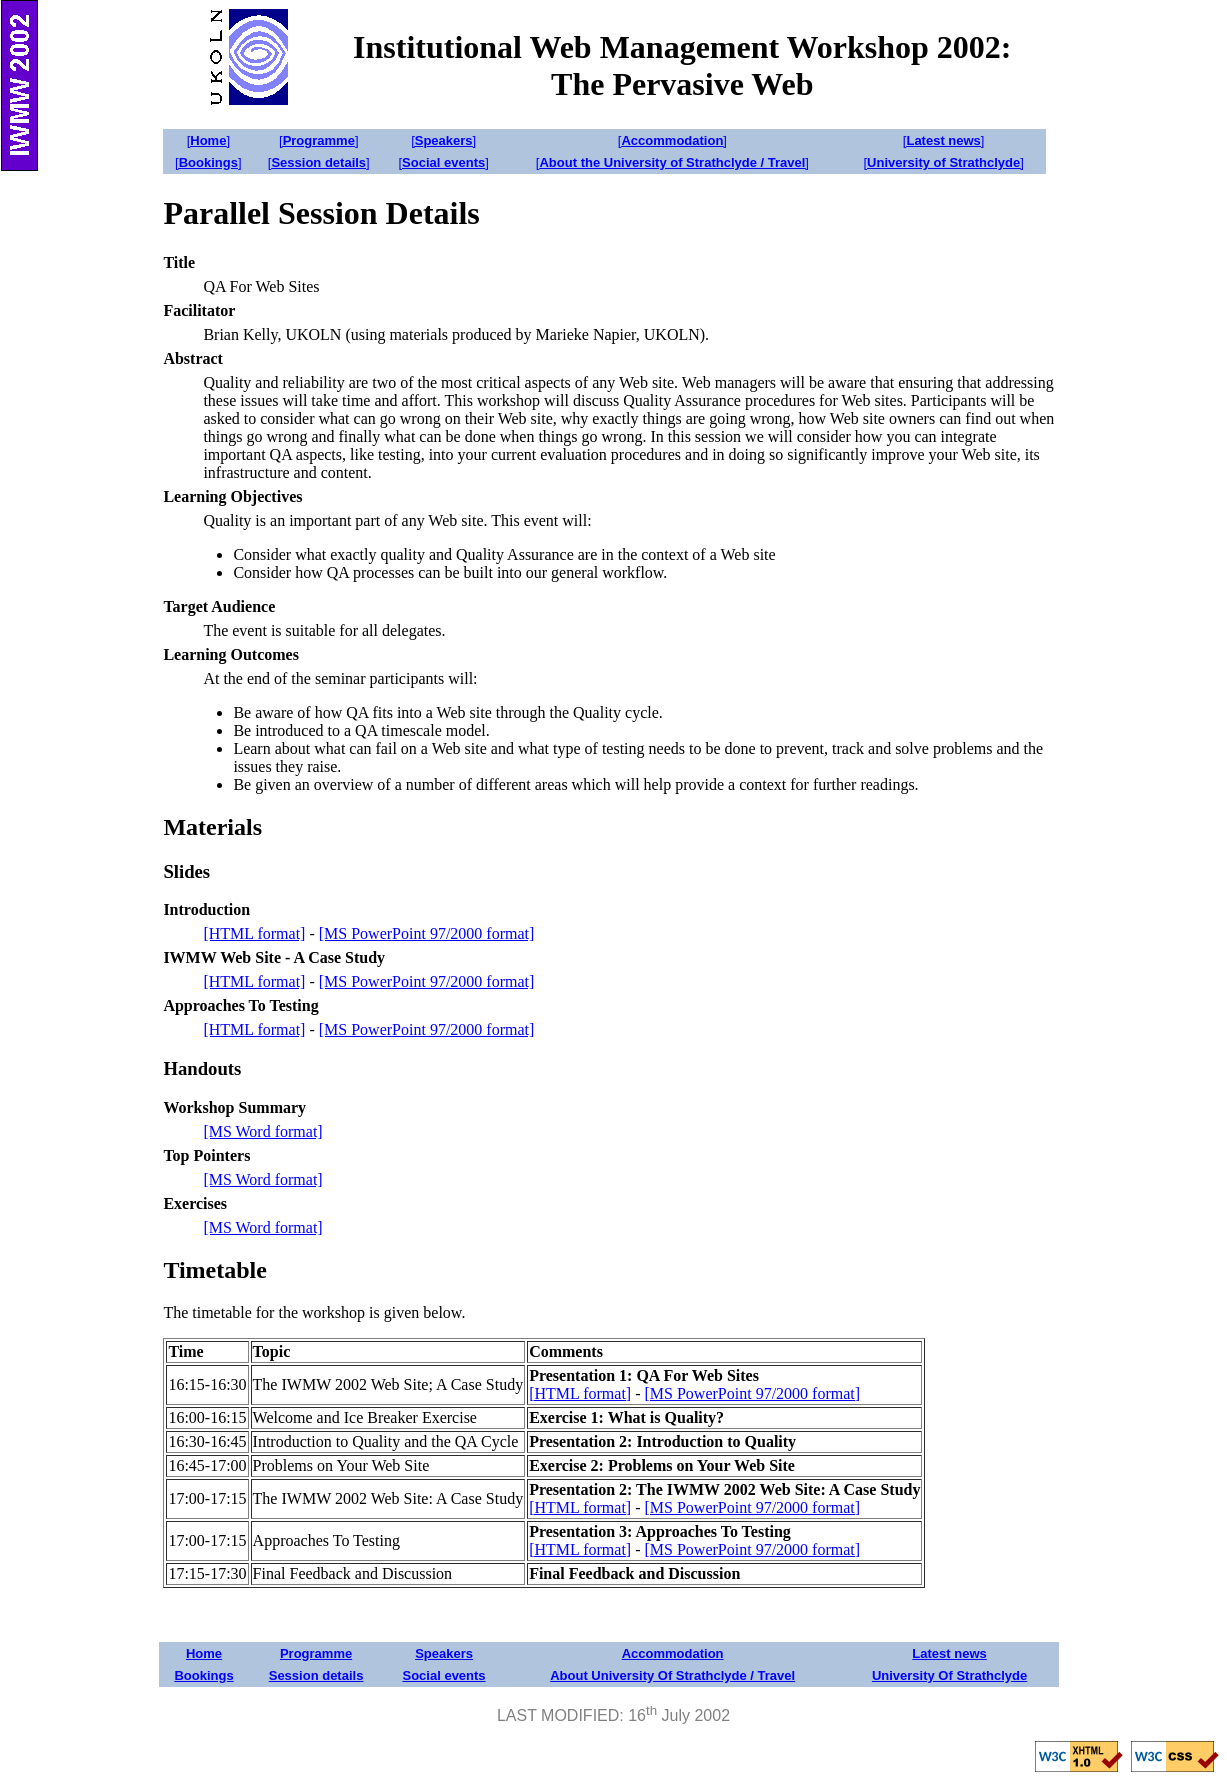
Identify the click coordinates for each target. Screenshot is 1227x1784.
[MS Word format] (262, 1131)
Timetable (215, 1270)
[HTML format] (254, 933)
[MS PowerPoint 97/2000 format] (427, 933)
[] (208, 140)
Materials (212, 827)
